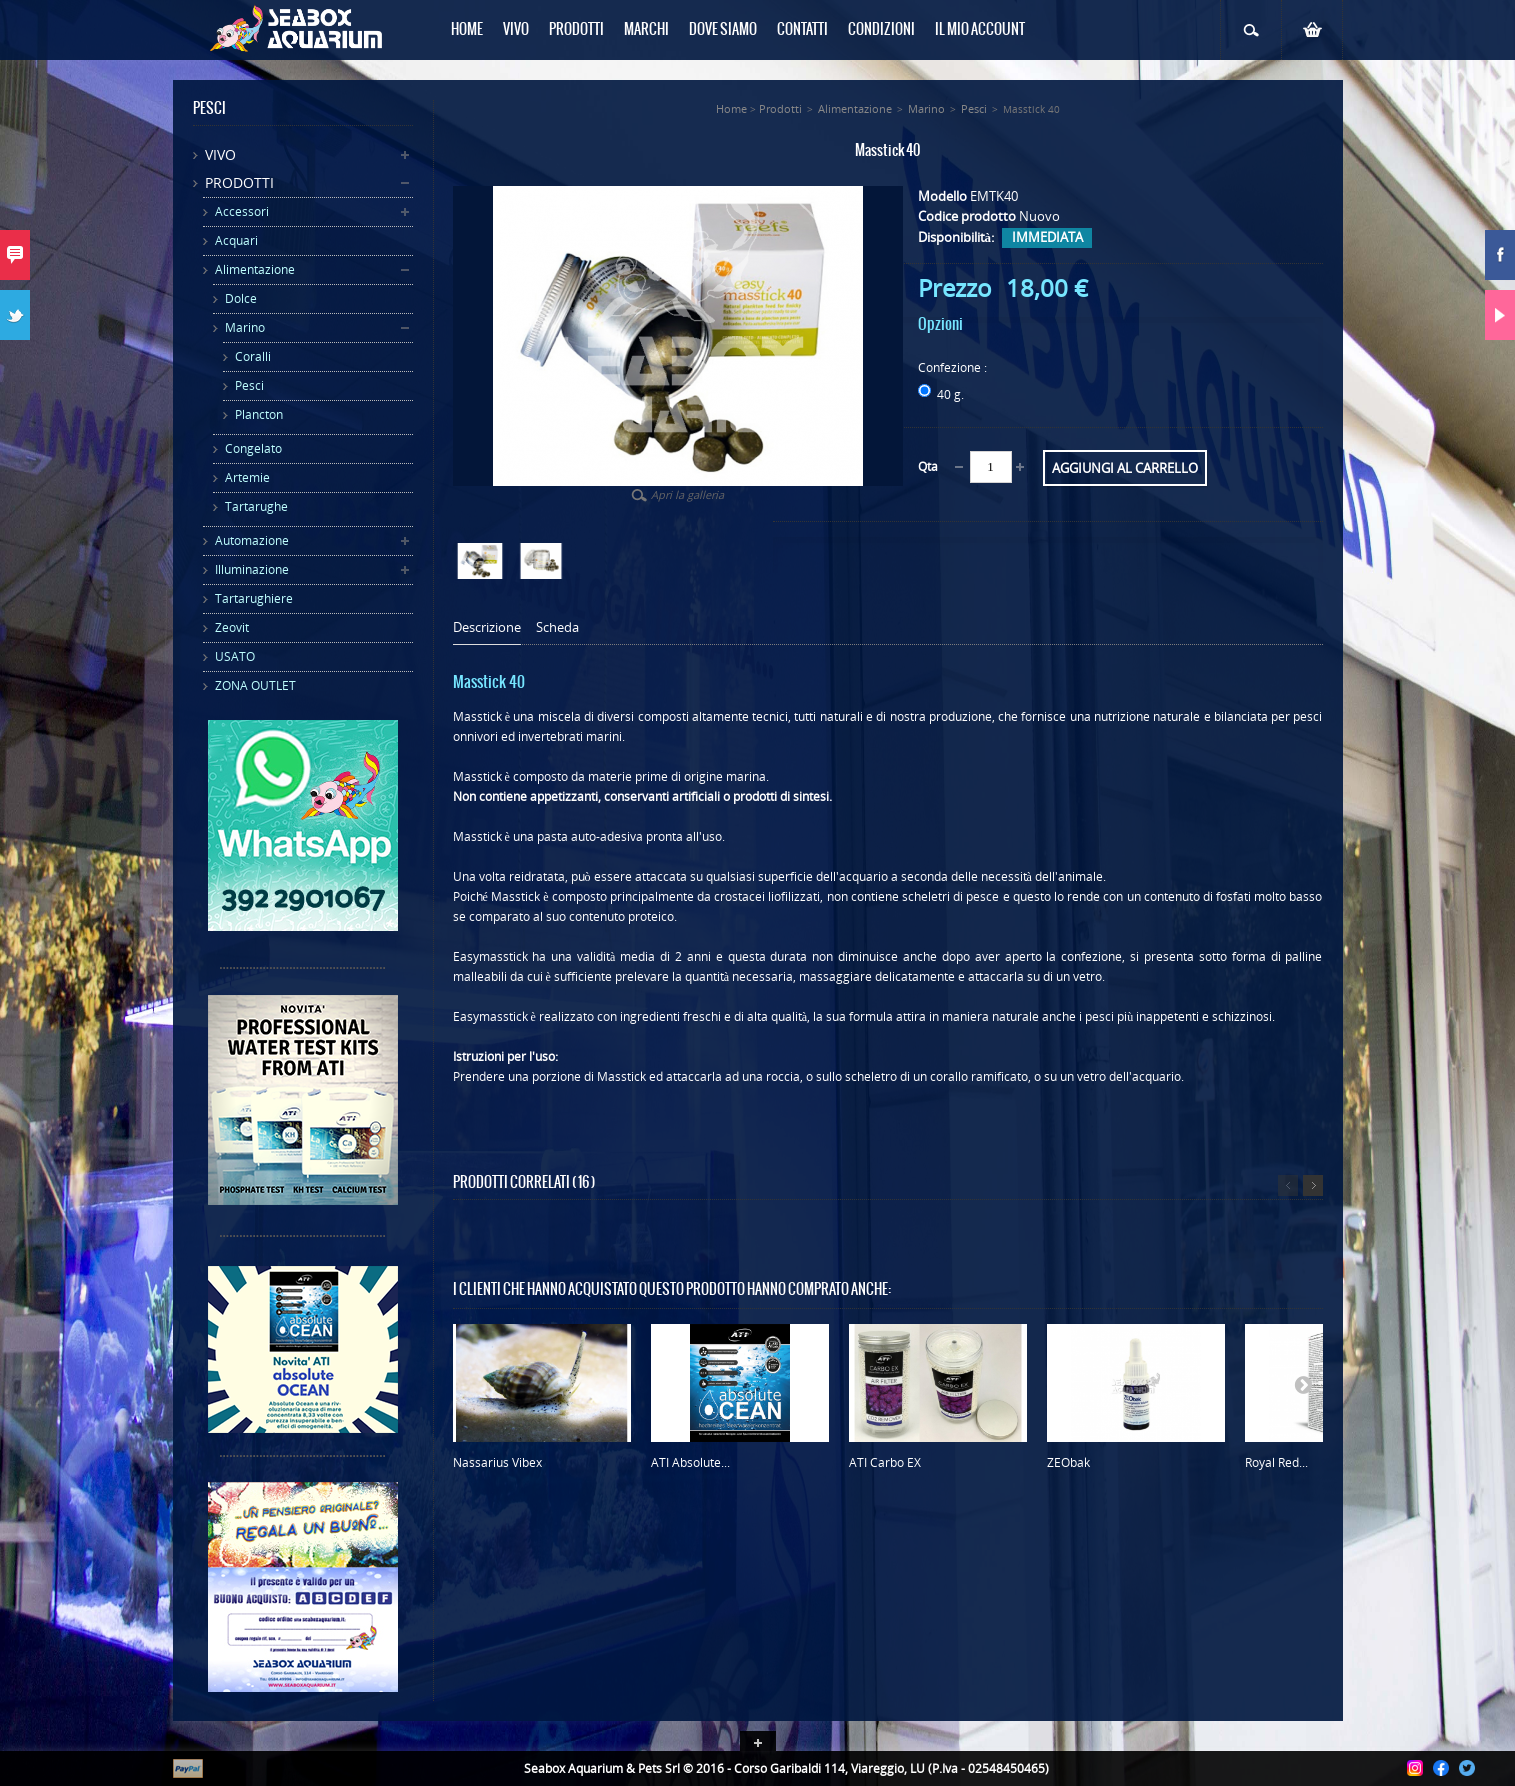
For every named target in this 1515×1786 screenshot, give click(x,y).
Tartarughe (256, 506)
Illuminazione (252, 569)
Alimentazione (255, 269)
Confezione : (954, 367)
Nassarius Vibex (497, 1462)
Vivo (220, 154)
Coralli (253, 356)
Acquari (236, 240)
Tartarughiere (254, 598)
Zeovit (232, 627)
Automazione (252, 540)
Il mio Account (980, 30)
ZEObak (1068, 1462)
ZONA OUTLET (255, 685)
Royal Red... (1276, 1462)
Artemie (247, 477)
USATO (235, 656)
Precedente (1288, 1185)
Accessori (242, 211)
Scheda (557, 627)
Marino (245, 327)
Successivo (1313, 1185)
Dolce (241, 298)
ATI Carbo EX (885, 1462)
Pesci (249, 385)
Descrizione (487, 627)
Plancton (259, 414)
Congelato (253, 448)
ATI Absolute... (690, 1462)
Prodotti (239, 182)
